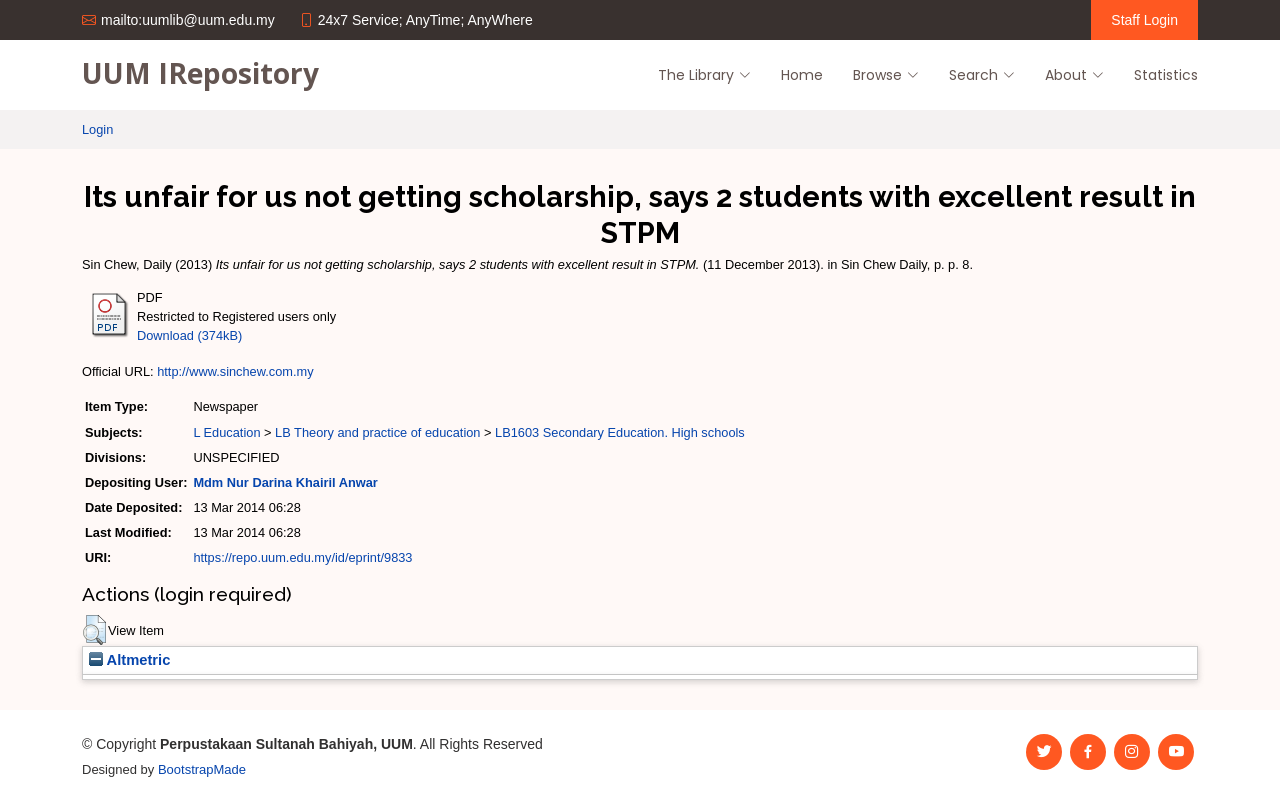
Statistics (1166, 75)
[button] (94, 630)
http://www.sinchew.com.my (235, 371)
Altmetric (129, 660)
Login (97, 129)
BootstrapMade (202, 769)
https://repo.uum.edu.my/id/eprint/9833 (302, 557)
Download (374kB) (189, 335)
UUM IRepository (200, 73)
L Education (226, 432)
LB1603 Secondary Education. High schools (620, 432)
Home (802, 75)
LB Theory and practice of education (377, 432)
